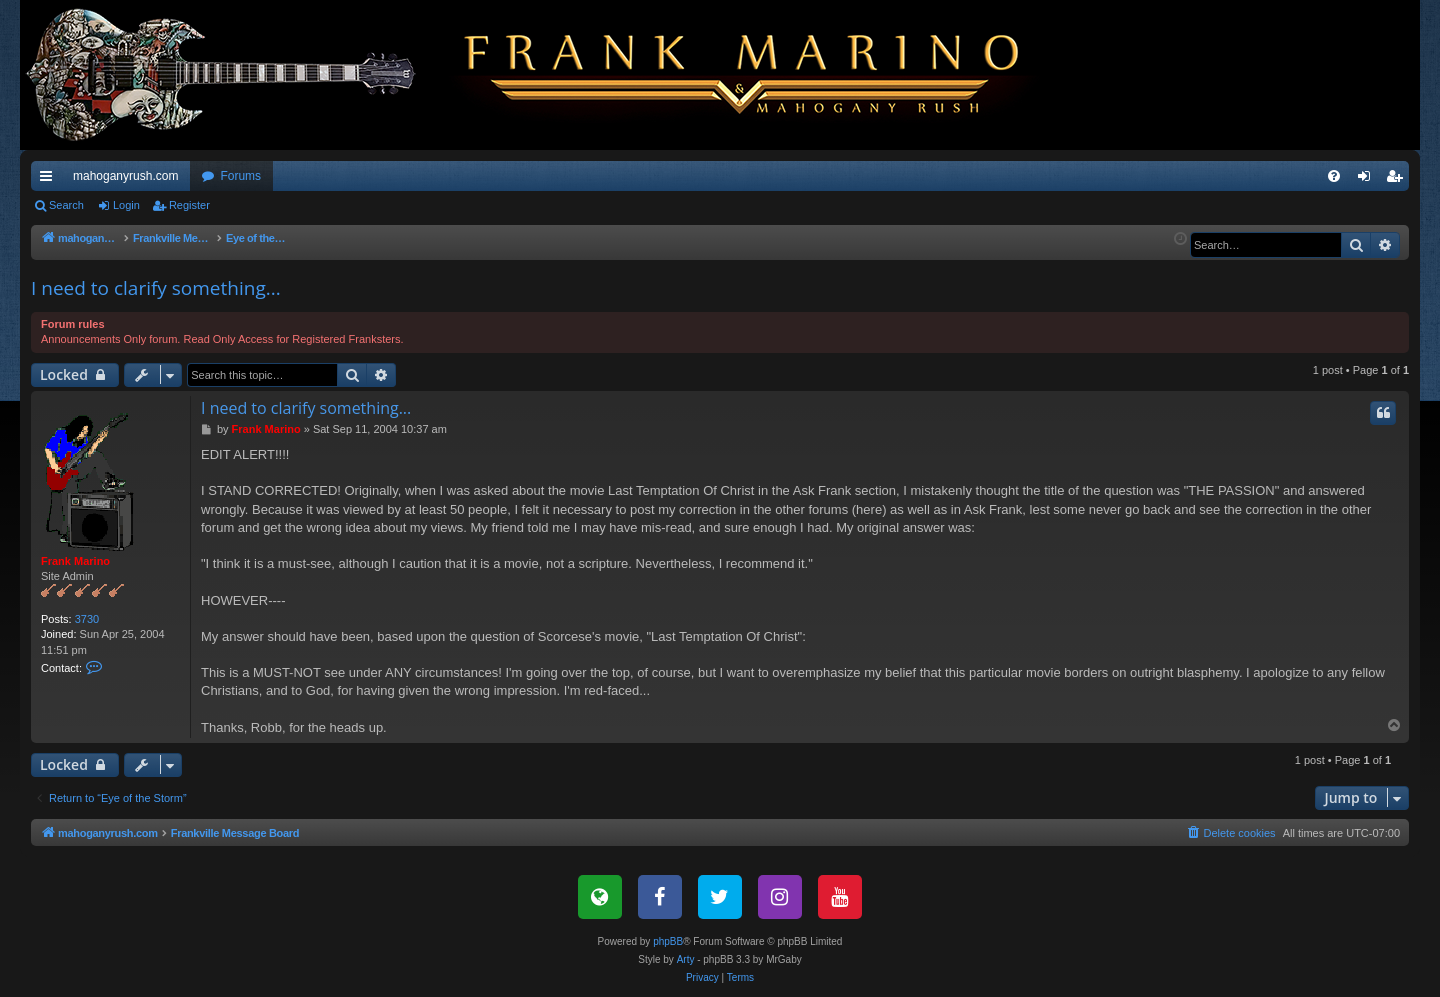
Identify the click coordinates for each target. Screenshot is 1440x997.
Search (66, 205)
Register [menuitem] (1398, 180)
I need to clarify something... (156, 288)
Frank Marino (75, 561)
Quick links (50, 180)
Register (189, 205)
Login (126, 205)
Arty (686, 959)
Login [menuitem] (1368, 180)
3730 (87, 619)
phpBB (668, 941)
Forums (240, 176)
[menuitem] (1334, 176)
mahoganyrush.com (125, 176)
